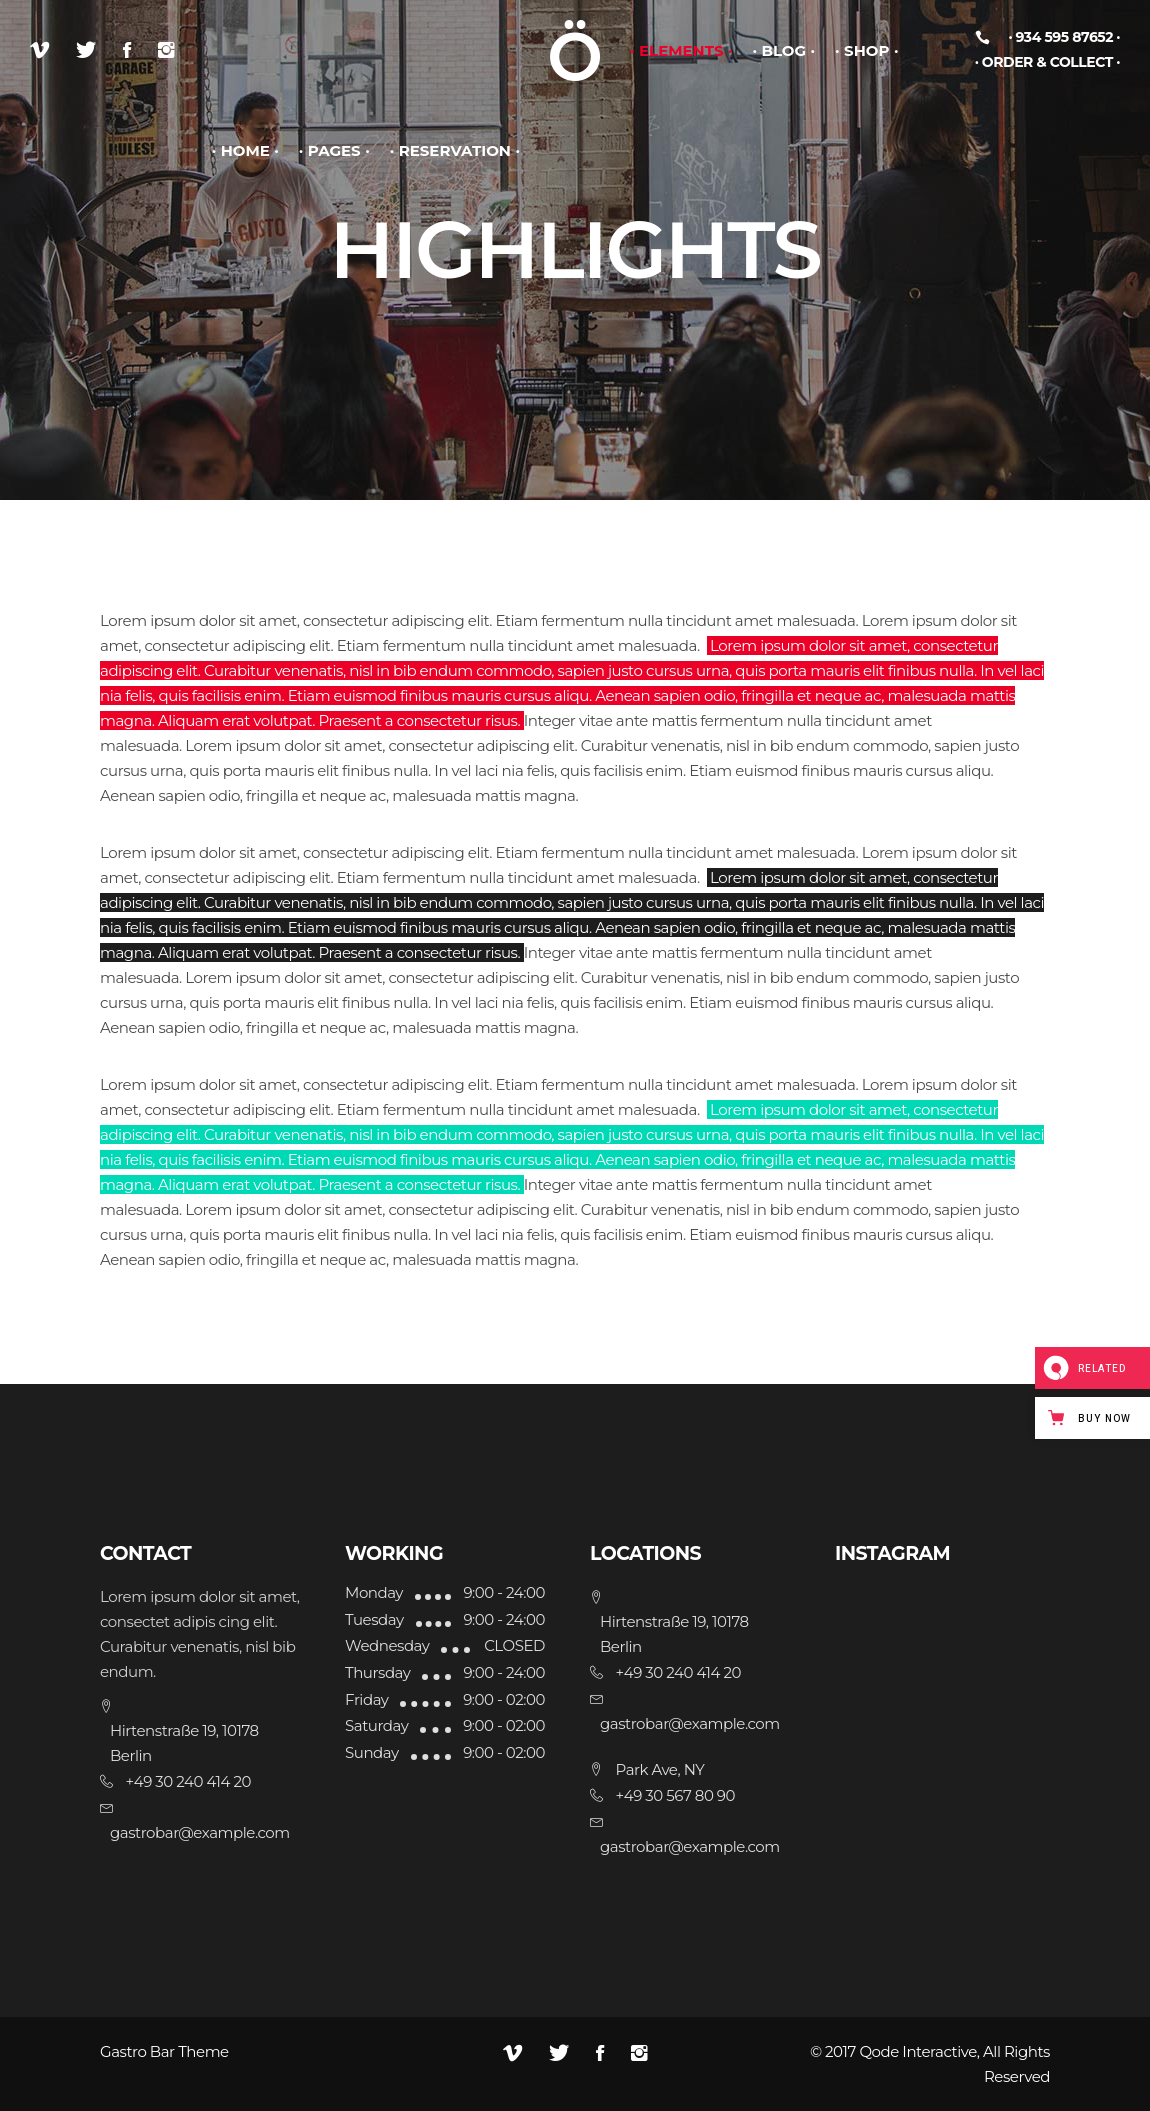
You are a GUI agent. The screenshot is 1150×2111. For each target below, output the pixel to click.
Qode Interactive (917, 2051)
